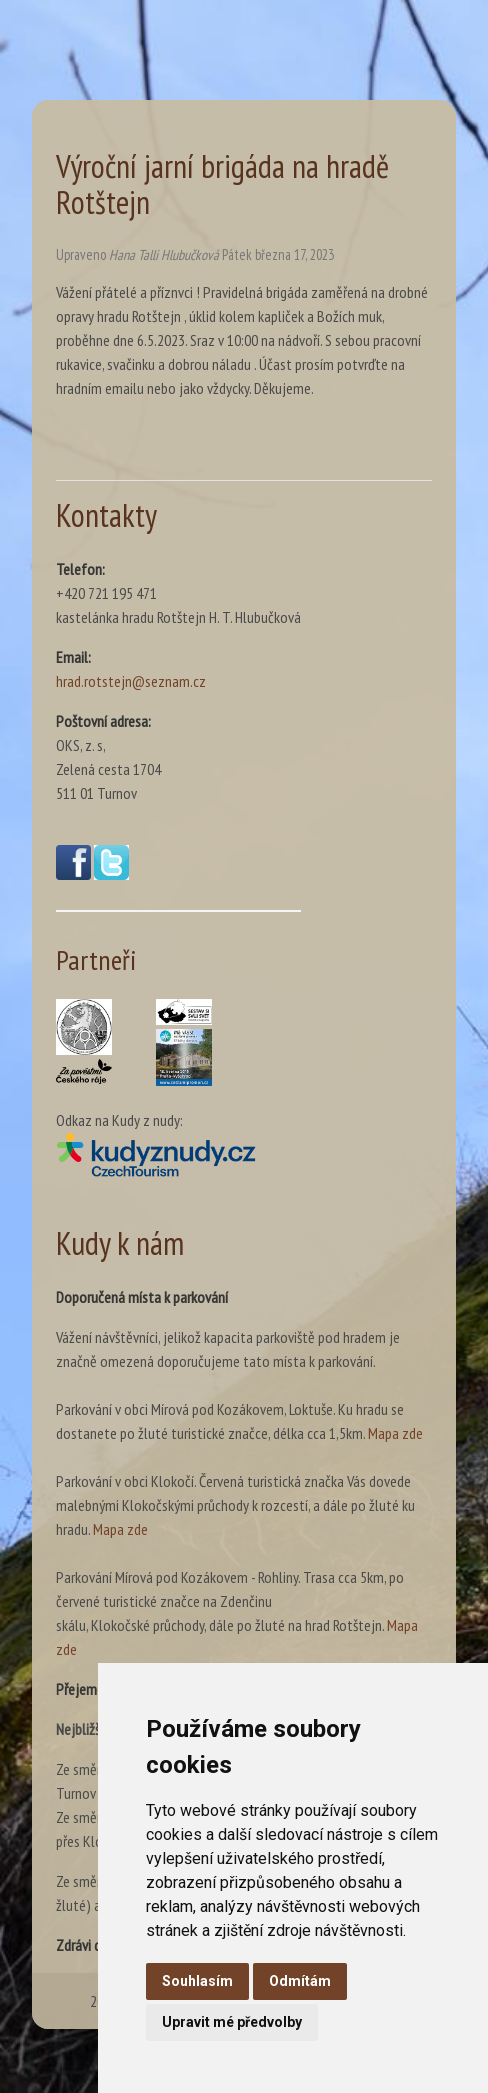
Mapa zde (395, 1433)
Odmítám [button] (300, 1981)
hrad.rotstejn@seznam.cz (131, 681)
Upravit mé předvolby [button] (232, 2022)
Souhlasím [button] (197, 1981)
